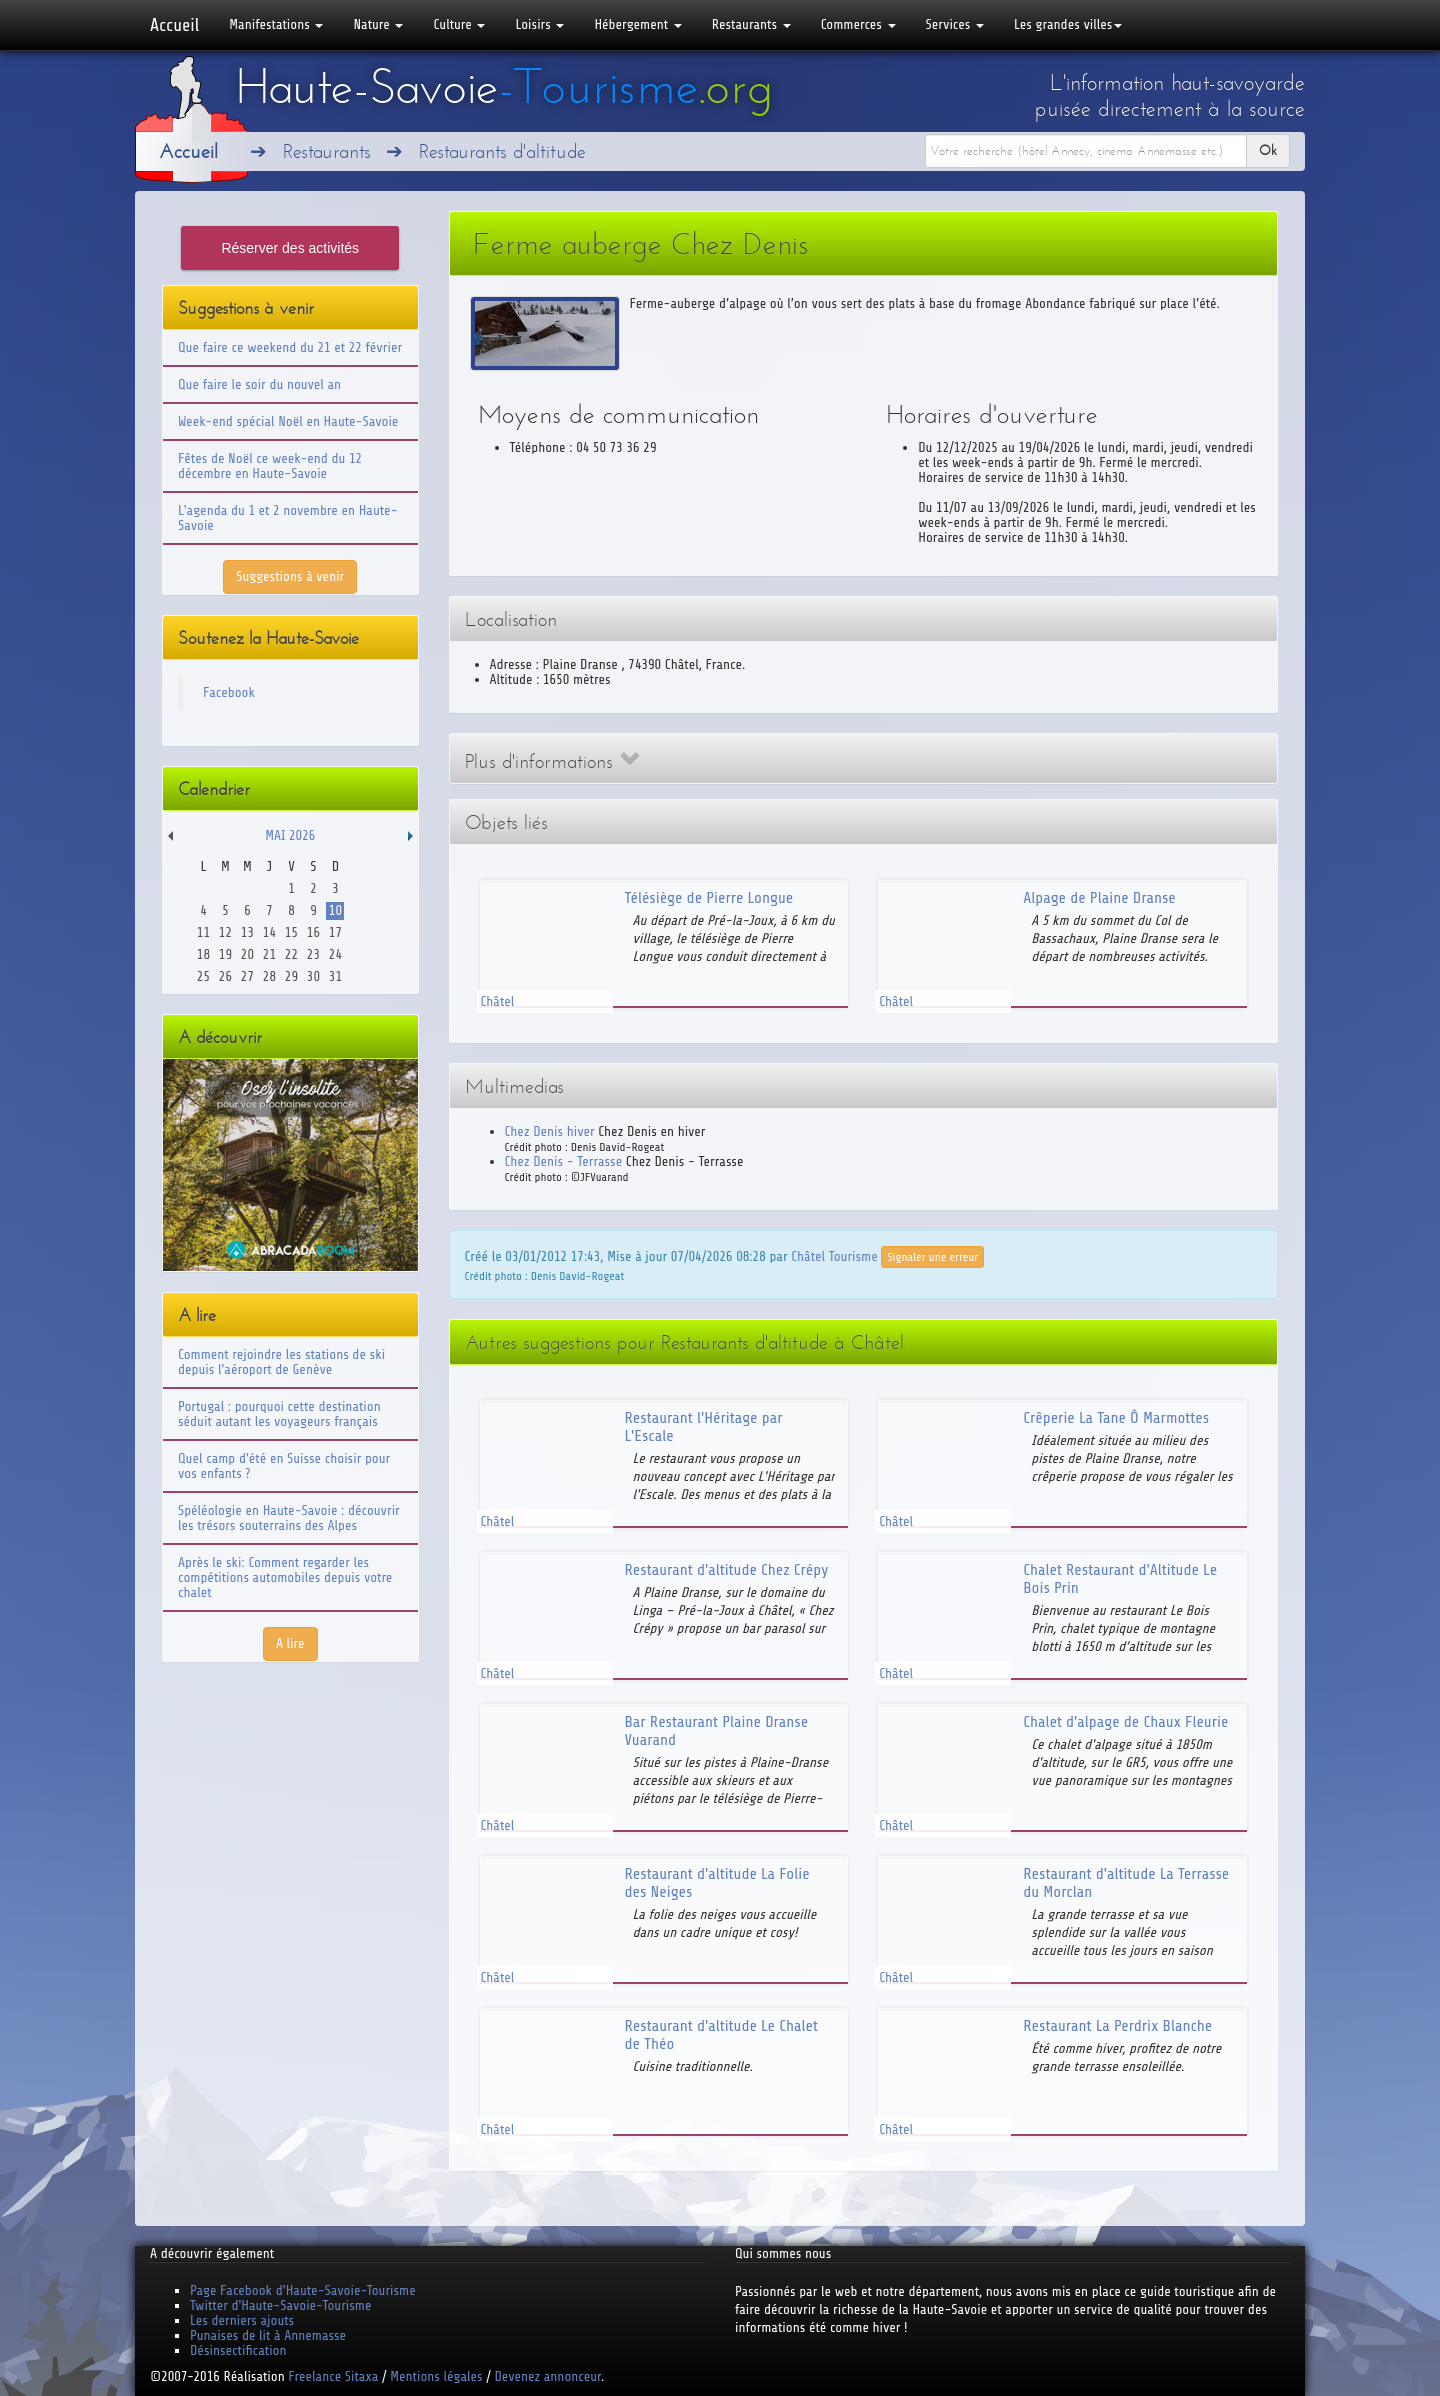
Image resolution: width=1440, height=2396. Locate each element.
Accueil (174, 25)
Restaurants (751, 24)
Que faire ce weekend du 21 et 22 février (290, 347)
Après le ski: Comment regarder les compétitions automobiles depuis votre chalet (285, 1577)
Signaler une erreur (932, 1257)
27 (247, 976)
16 (313, 932)
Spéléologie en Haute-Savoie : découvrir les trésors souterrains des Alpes (289, 1518)
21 (269, 954)
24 (335, 954)
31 (335, 976)
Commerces (858, 24)
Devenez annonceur (548, 2376)
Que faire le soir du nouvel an (259, 384)
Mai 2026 (290, 835)
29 (291, 976)
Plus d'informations (552, 761)
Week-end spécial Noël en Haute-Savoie (288, 421)
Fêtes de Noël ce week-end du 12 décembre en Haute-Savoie (270, 466)
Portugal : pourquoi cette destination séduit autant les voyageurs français (279, 1414)
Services (955, 24)
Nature (378, 24)
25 (203, 976)
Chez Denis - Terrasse (564, 1161)
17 (335, 932)
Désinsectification (238, 2350)
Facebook (229, 692)
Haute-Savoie (504, 87)
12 (225, 932)
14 (269, 932)
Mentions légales (436, 2376)
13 (247, 932)
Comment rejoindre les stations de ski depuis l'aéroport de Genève (281, 1362)
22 (291, 954)
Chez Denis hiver (550, 1131)
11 (203, 932)
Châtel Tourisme (834, 1255)
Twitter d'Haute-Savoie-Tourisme (280, 2305)
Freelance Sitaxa (333, 2376)
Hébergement (637, 24)
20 (247, 954)
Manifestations (276, 24)
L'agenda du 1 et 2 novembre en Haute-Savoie (288, 518)
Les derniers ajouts (242, 2320)
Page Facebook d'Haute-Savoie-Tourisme (303, 2290)
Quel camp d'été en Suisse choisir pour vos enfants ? (284, 1466)
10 (335, 910)
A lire (290, 1643)
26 (225, 976)
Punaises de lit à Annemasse (268, 2335)
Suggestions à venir (290, 576)
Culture (459, 24)
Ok (1268, 150)
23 (313, 954)
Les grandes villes (1068, 24)
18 (203, 954)
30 (313, 976)
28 (269, 976)
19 (225, 954)
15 (291, 932)
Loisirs (539, 24)
